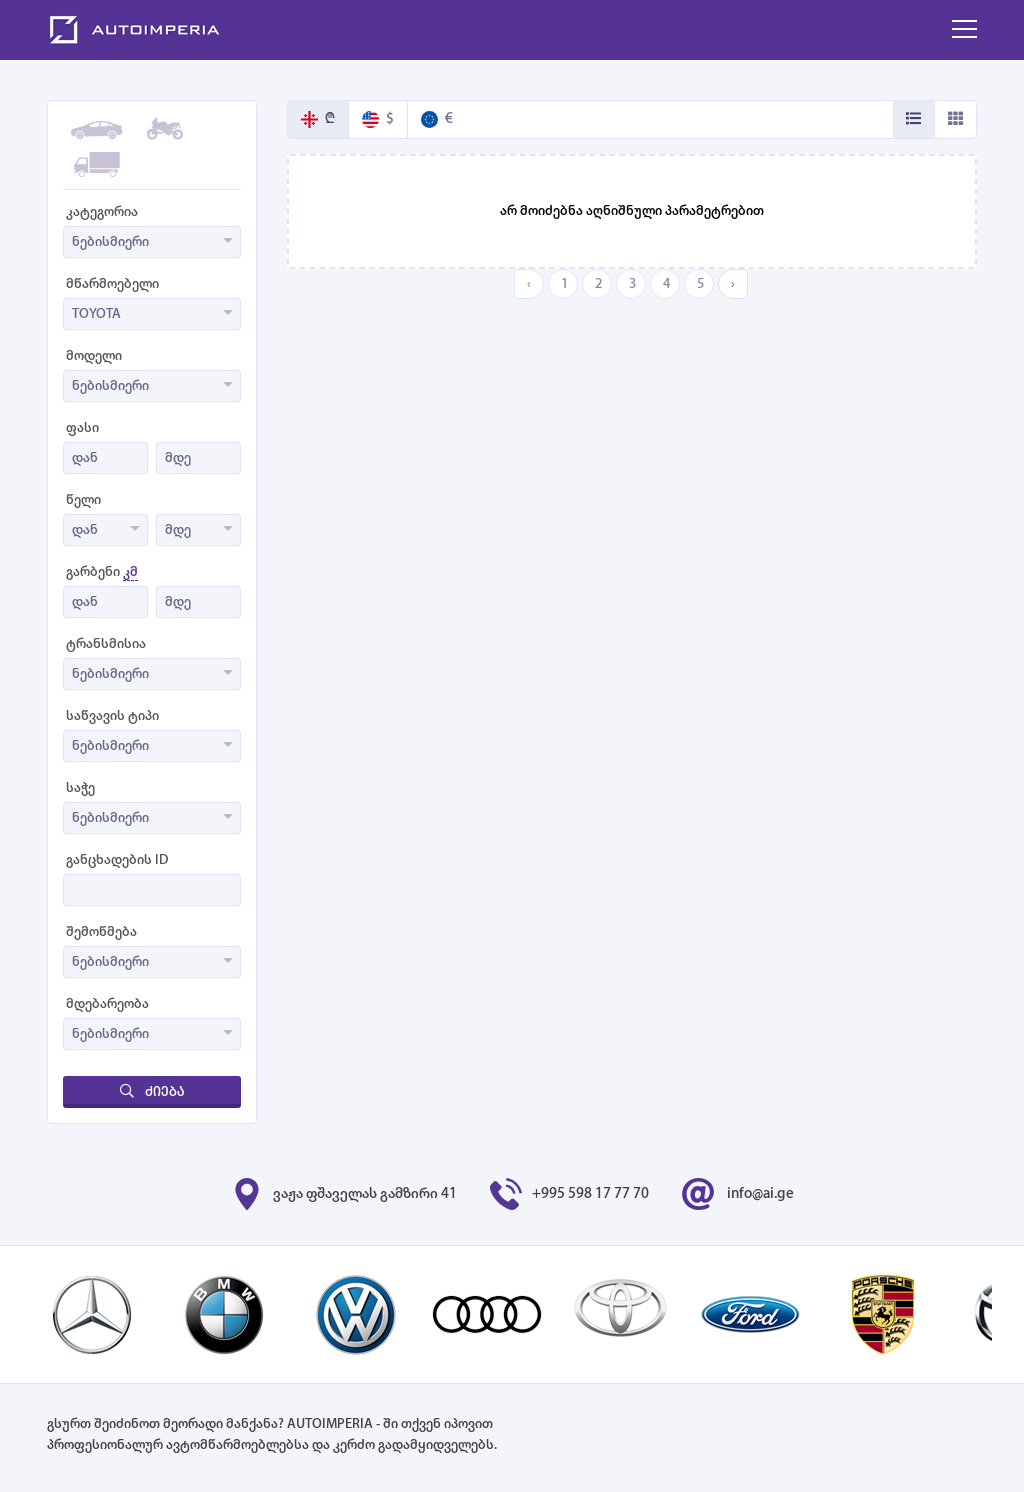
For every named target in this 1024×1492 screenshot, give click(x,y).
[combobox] (152, 242)
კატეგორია (102, 212)
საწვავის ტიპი (112, 716)
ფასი (82, 428)
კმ (130, 572)
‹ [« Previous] (529, 284)
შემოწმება (101, 932)
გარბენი (102, 573)
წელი (83, 500)
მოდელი (94, 356)
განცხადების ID (117, 860)
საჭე (80, 788)
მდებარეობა (107, 1004)
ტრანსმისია (106, 644)
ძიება (152, 1092)
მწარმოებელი (112, 284)
